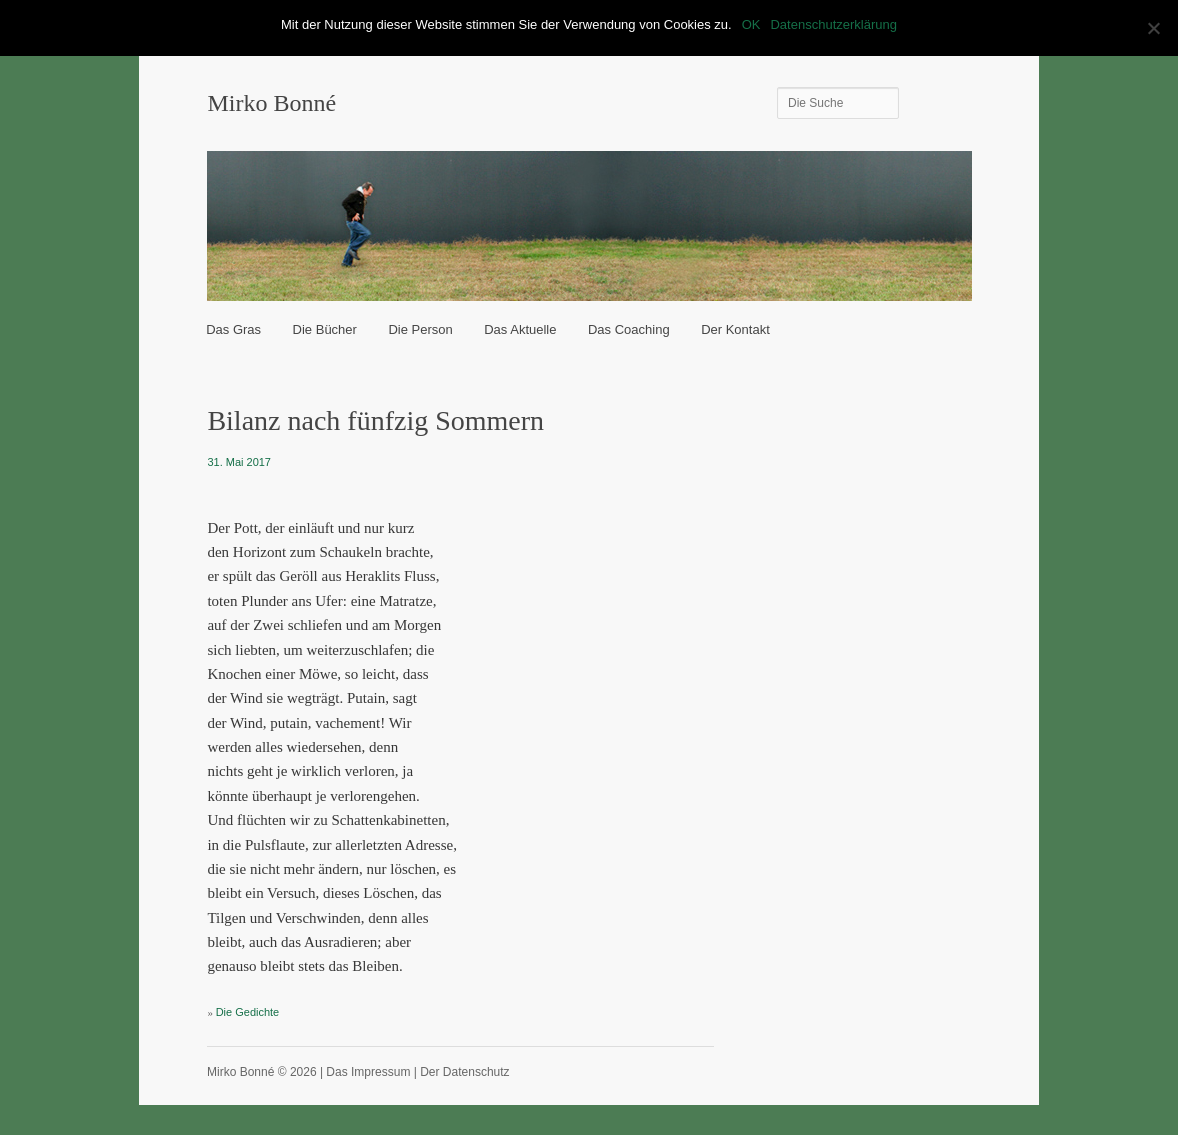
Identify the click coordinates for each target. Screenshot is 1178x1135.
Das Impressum (368, 1072)
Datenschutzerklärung (833, 24)
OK (751, 24)
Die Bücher (325, 329)
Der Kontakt (735, 329)
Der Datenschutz (464, 1072)
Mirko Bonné (271, 103)
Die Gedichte (248, 1012)
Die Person (420, 329)
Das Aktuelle (520, 329)
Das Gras (233, 329)
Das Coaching (629, 329)
